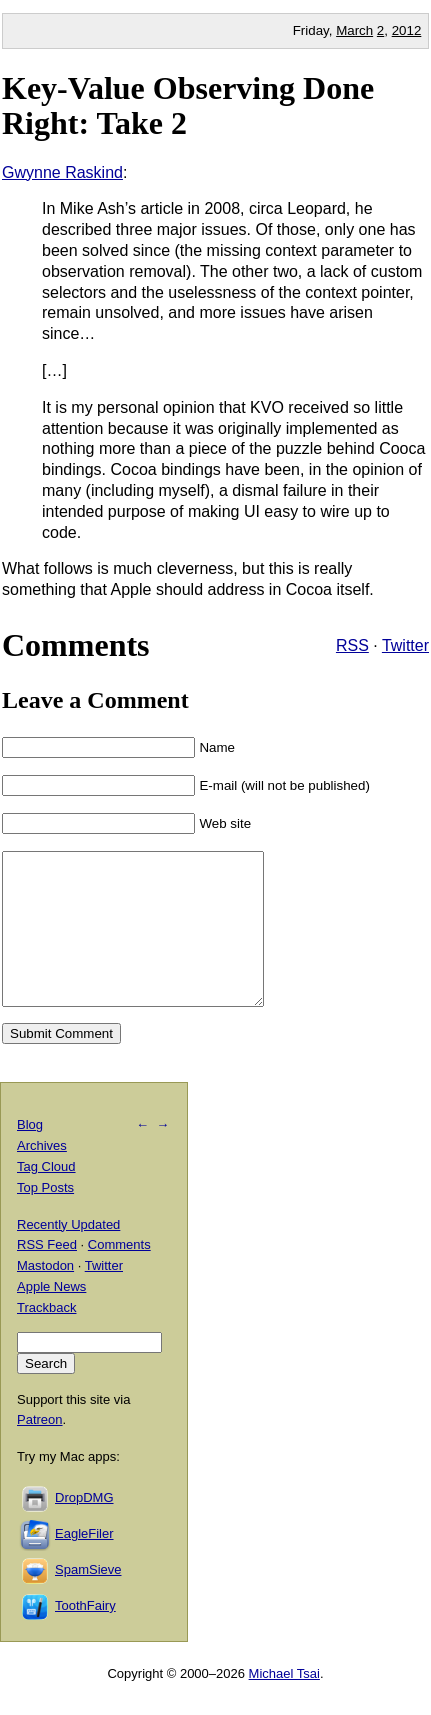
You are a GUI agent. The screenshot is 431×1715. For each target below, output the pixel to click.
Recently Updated (68, 1254)
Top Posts (45, 1217)
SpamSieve (88, 1599)
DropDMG (84, 1527)
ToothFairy (85, 1635)
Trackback (46, 1337)
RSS (352, 645)
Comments (119, 1274)
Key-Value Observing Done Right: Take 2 (188, 105)
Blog (30, 1154)
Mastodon (45, 1295)
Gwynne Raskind (62, 172)
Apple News (51, 1316)
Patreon (40, 1449)
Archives (42, 1175)
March (354, 30)
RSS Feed (47, 1274)
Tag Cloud (46, 1196)
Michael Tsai (284, 1703)
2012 (407, 30)
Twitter (405, 645)
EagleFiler (84, 1563)
